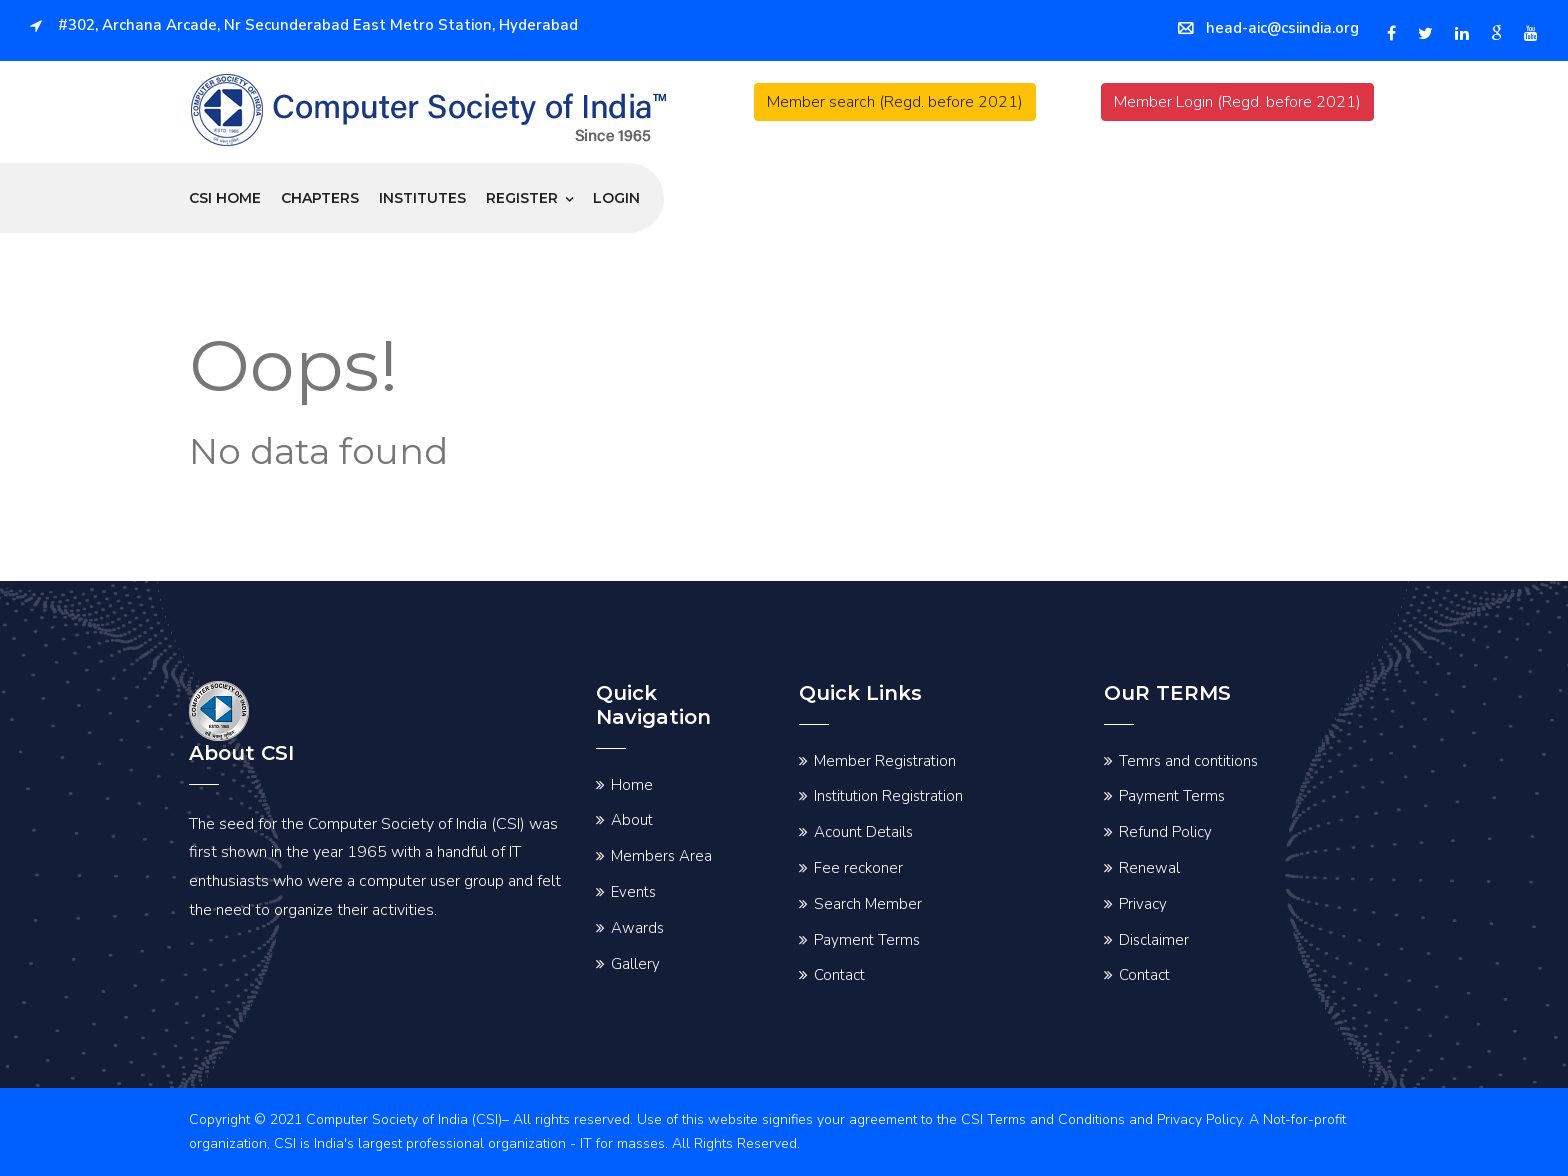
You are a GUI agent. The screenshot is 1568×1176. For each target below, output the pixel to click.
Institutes (422, 198)
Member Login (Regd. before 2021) (1237, 102)
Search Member (868, 904)
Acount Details (863, 832)
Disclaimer (1154, 940)
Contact (839, 975)
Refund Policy (1165, 832)
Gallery (635, 964)
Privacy (1143, 904)
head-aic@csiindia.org (1268, 28)
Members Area (661, 856)
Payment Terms (867, 940)
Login (616, 198)
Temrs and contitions (1188, 761)
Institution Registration (888, 796)
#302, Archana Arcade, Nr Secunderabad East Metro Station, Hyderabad (304, 25)
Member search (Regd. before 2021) (895, 102)
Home (632, 785)
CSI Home (225, 198)
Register (522, 198)
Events (633, 892)
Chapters (320, 198)
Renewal (1149, 868)
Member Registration (885, 761)
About (632, 820)
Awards (637, 928)
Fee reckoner (858, 868)
